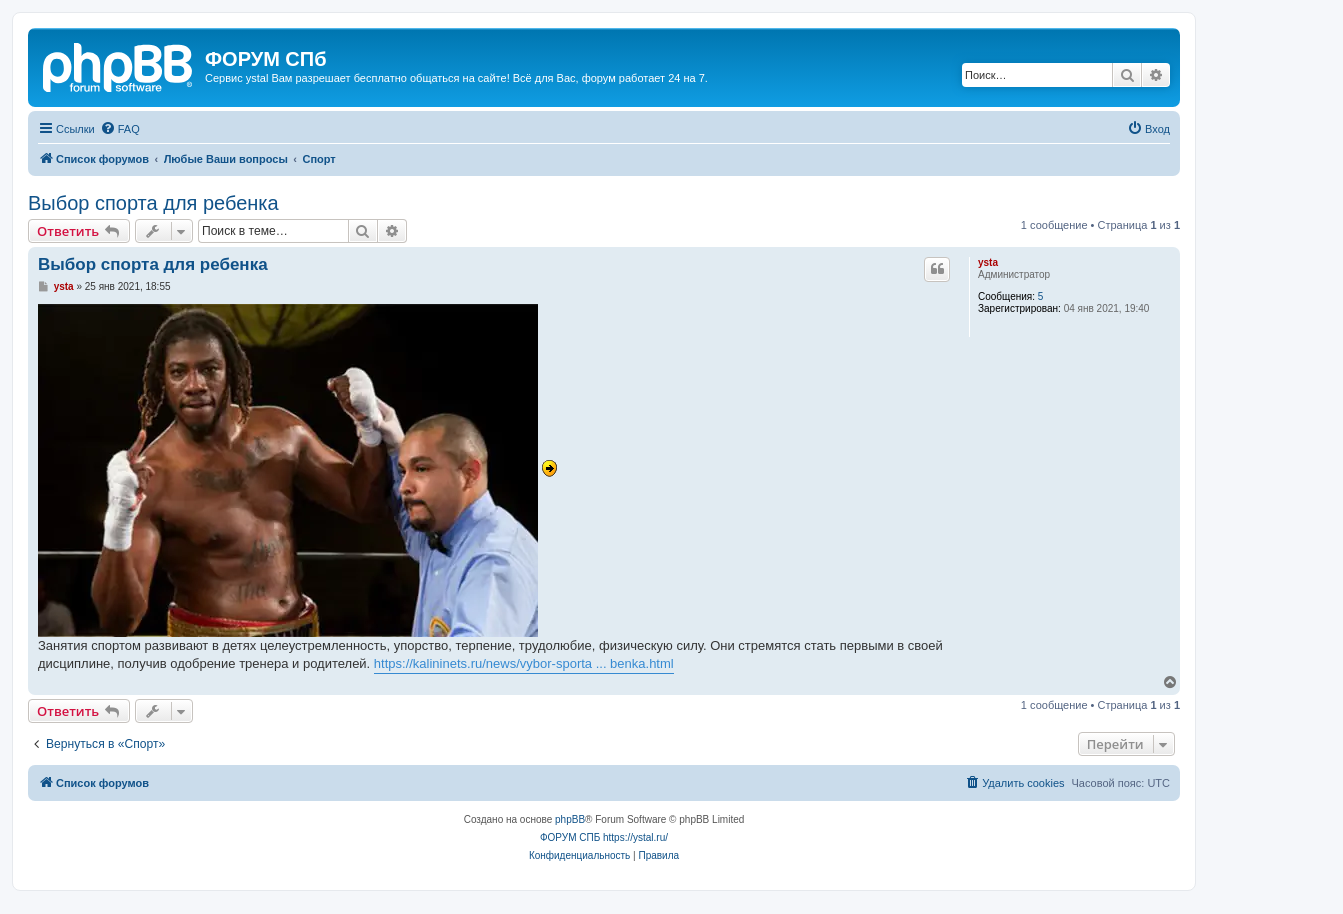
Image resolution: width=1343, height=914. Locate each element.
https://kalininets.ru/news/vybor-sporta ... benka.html (524, 663)
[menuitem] (120, 129)
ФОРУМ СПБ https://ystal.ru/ (604, 837)
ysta (988, 262)
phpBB (570, 819)
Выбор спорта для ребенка (153, 203)
